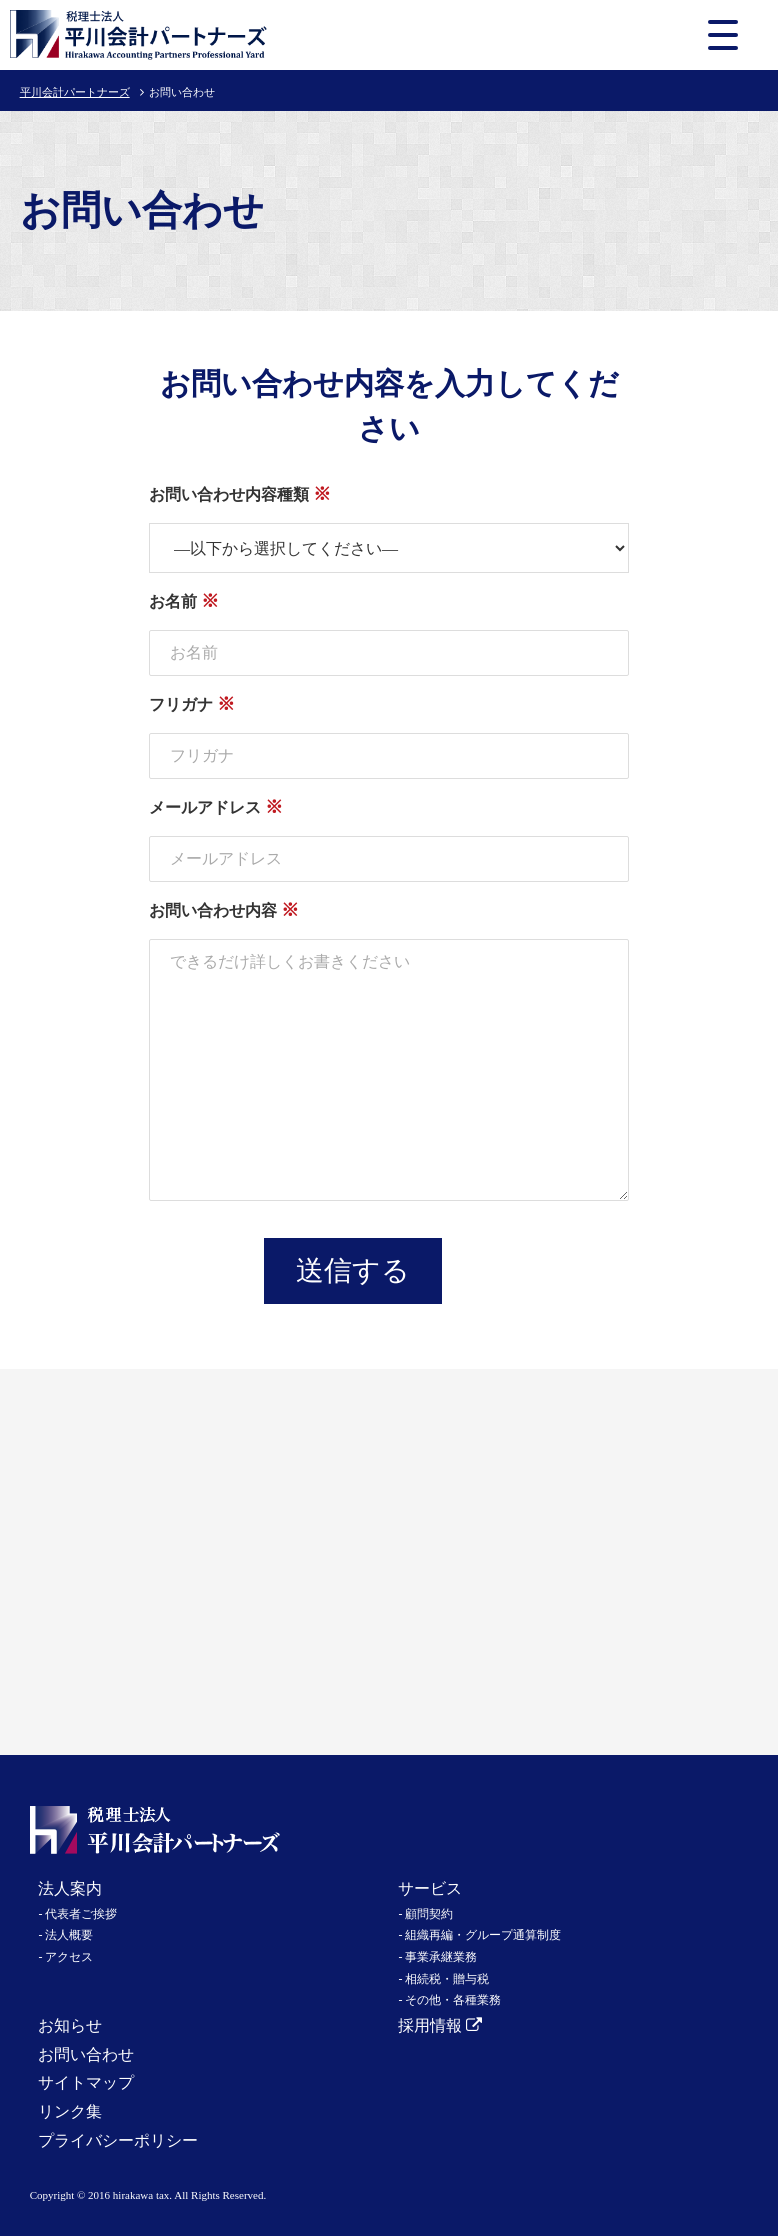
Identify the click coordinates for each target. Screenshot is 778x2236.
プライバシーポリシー (118, 2140)
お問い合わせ (86, 2054)
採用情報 (440, 2025)
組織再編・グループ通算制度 (483, 1935)
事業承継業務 (441, 1957)
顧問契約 (429, 1914)
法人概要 (69, 1935)
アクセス (69, 1957)
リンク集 (70, 2111)
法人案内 (70, 1888)
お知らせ (70, 2025)
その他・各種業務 (453, 2000)
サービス (430, 1888)
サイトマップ (86, 2082)
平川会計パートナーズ (75, 92)
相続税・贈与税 (447, 1979)
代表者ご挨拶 (81, 1914)
